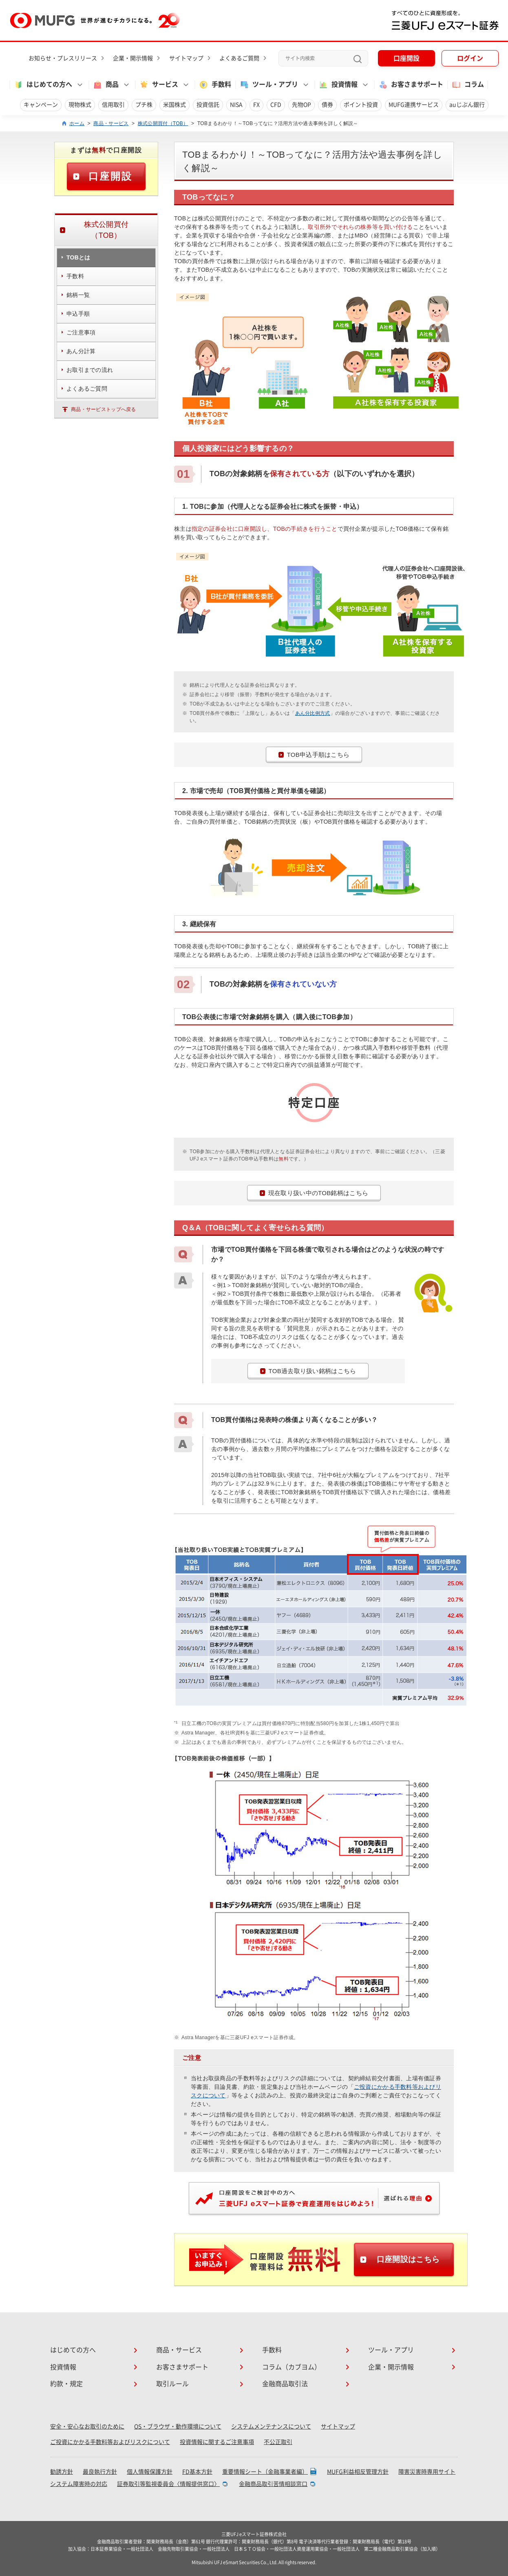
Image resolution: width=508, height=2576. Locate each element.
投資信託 (208, 105)
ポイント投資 (361, 105)
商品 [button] (106, 85)
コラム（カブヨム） (291, 2367)
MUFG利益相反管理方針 (358, 2472)
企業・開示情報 (133, 58)
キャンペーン (41, 105)
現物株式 (79, 105)
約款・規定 (66, 2383)
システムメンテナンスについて (271, 2426)
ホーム (76, 123)
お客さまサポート (410, 85)
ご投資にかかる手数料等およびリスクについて (110, 2442)
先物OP (301, 105)
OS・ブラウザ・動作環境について (177, 2426)
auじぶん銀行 (467, 105)
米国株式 (174, 105)
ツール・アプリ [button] (268, 85)
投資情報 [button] (338, 85)
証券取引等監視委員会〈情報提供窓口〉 (168, 2484)
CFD (275, 105)
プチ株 (143, 105)
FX (256, 105)
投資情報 (63, 2367)
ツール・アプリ (391, 2350)
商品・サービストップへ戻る (103, 409)
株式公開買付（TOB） (163, 123)
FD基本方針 (197, 2472)
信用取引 (113, 105)
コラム (467, 85)
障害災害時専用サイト (426, 2472)
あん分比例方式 (312, 713)
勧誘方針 (61, 2472)
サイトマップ (186, 58)
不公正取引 (278, 2442)
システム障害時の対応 (78, 2484)
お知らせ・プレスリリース (63, 58)
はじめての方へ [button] (42, 85)
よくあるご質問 (239, 58)
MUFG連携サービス (414, 105)
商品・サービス (110, 123)
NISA (236, 105)
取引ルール (172, 2383)
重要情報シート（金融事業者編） (265, 2472)
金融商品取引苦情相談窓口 (273, 2484)
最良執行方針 (100, 2472)
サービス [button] (158, 85)
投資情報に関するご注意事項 (217, 2442)
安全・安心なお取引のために (87, 2426)
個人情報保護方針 (149, 2472)
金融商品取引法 (285, 2383)
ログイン (470, 58)
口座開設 (406, 58)
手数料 (215, 85)
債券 (327, 105)
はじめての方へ (73, 2350)
